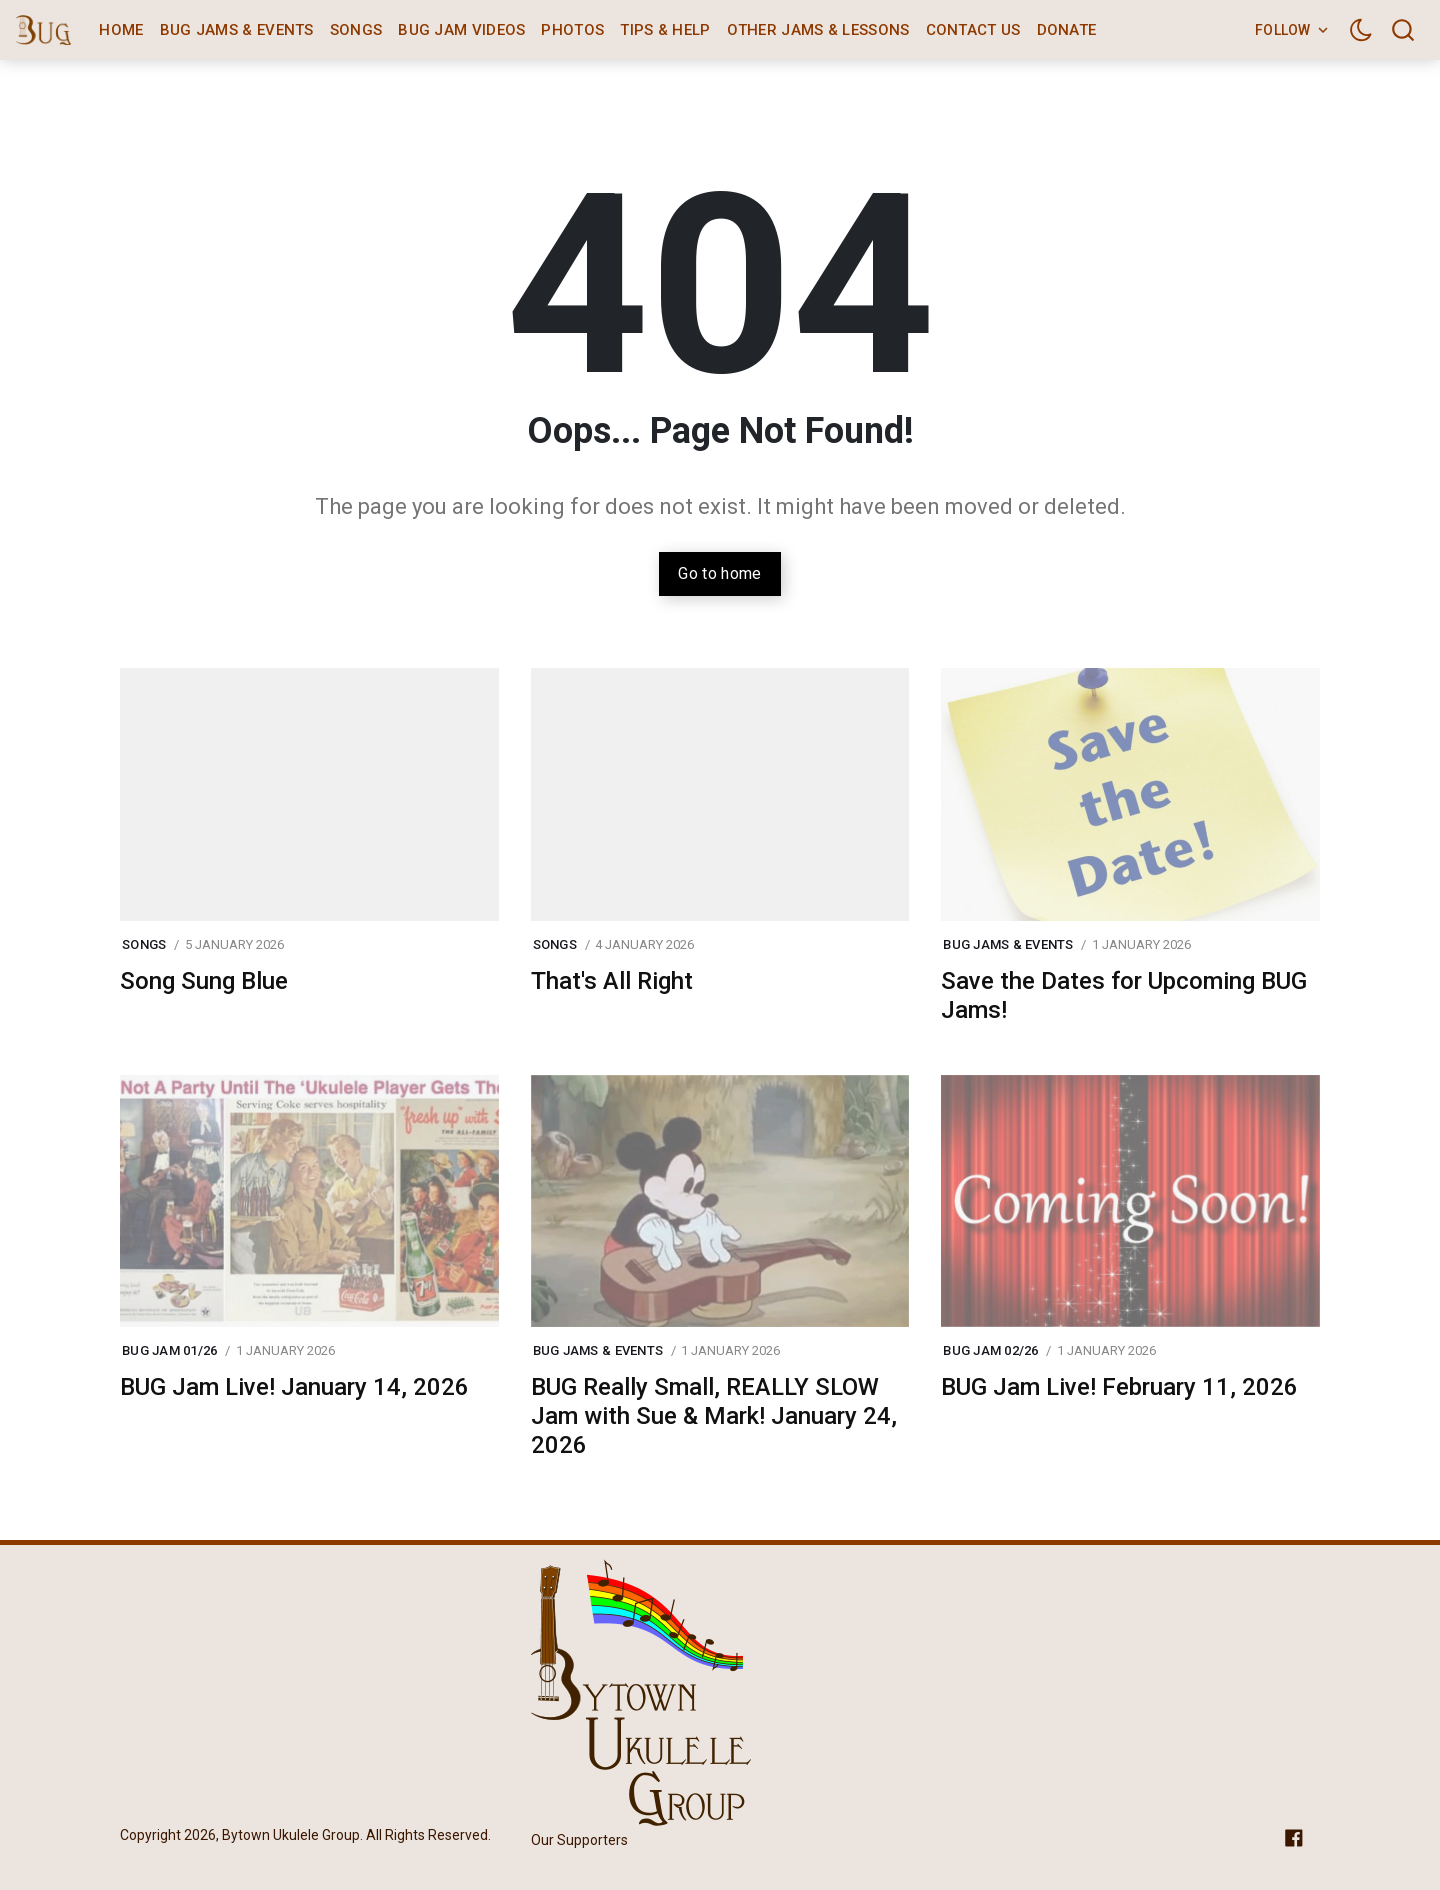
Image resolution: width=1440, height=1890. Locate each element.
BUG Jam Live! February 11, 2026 (1119, 1387)
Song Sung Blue (204, 981)
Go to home (719, 573)
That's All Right (612, 981)
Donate (1067, 30)
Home (121, 30)
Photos (572, 30)
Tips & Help (665, 30)
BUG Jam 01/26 (169, 1350)
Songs (356, 30)
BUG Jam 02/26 (990, 1350)
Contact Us (973, 30)
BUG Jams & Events (237, 30)
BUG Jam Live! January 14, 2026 (294, 1387)
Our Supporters (579, 1840)
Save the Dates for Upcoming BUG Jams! (1124, 995)
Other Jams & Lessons (818, 30)
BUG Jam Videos (461, 30)
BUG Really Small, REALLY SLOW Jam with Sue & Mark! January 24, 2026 (714, 1416)
